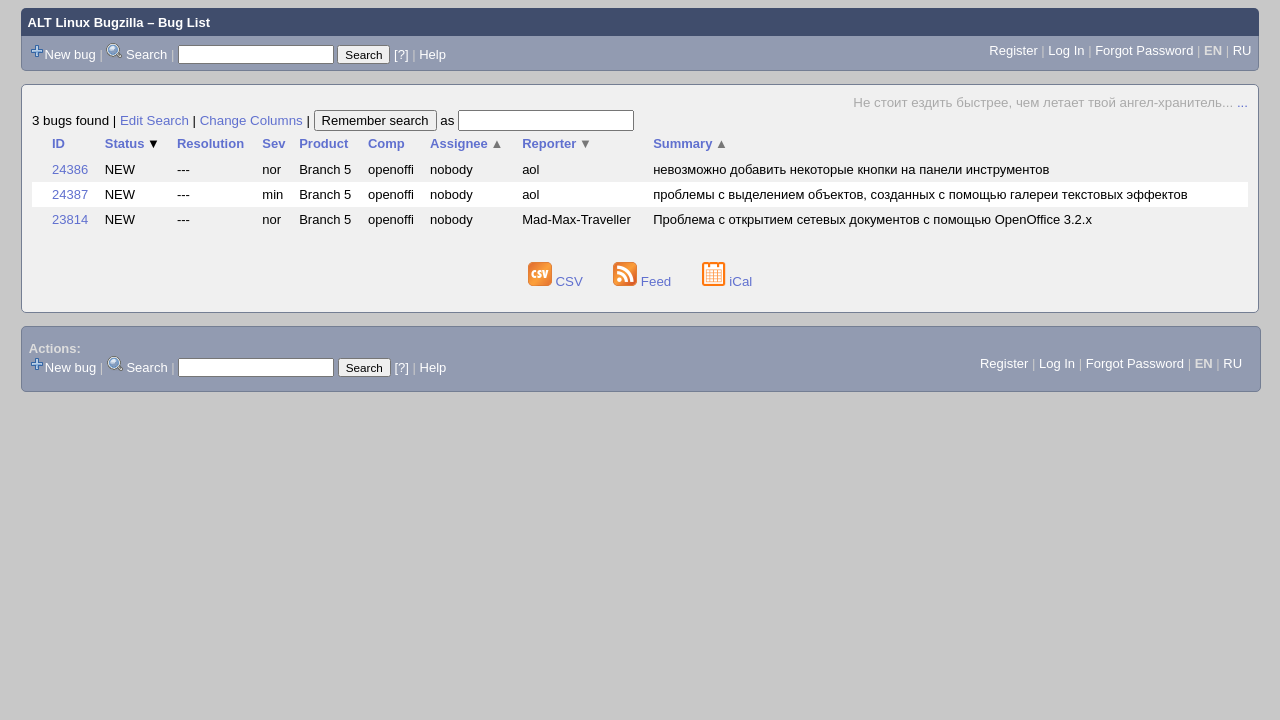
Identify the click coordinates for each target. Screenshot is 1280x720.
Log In (1066, 50)
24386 (70, 169)
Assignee (466, 143)
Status (132, 143)
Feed (644, 281)
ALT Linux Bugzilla (86, 22)
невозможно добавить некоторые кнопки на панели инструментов (851, 169)
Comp (386, 143)
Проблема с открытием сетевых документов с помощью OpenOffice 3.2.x (872, 219)
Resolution (210, 143)
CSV (557, 281)
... (1242, 102)
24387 (70, 194)
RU (1242, 50)
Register (1013, 50)
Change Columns (251, 120)
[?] (401, 54)
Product (323, 143)
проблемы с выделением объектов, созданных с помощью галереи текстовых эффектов (920, 194)
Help (432, 54)
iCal (727, 281)
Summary (690, 143)
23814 (70, 219)
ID (58, 143)
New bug (70, 54)
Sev (273, 143)
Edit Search (154, 120)
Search (146, 54)
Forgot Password (1144, 50)
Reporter (557, 143)
